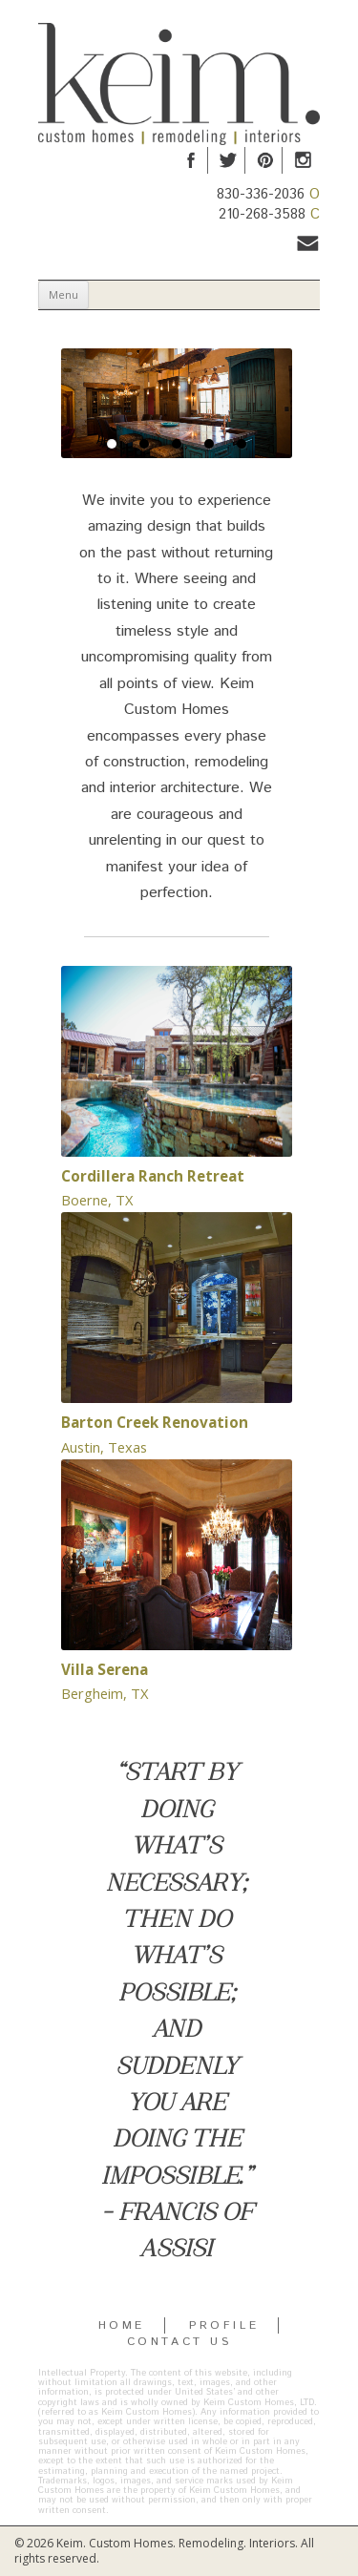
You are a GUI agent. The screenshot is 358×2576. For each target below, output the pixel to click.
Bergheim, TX (104, 1693)
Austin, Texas (104, 1446)
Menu (63, 294)
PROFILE (224, 2325)
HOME (121, 2325)
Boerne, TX (97, 1199)
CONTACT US (179, 2342)
